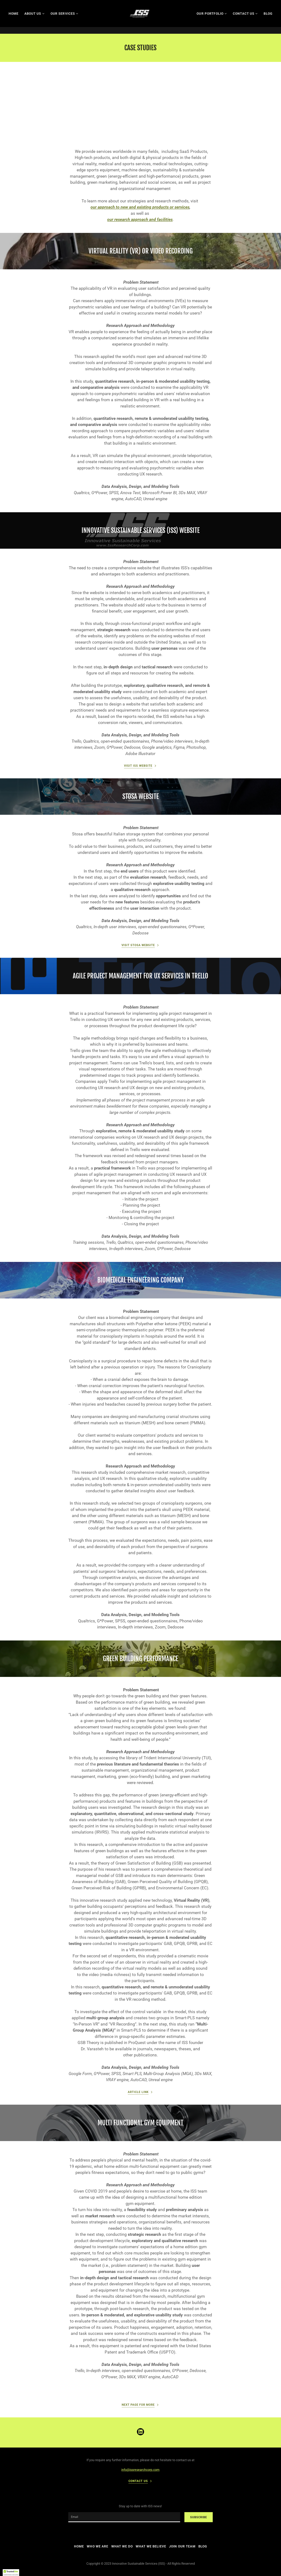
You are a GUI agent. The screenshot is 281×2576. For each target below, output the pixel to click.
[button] (34, 20)
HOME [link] (14, 20)
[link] (140, 20)
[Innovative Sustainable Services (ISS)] (140, 3)
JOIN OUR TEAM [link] (182, 2546)
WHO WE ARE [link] (97, 2546)
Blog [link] (268, 20)
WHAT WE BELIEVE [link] (151, 2546)
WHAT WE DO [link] (122, 2546)
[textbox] (124, 2517)
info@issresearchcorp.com (140, 2470)
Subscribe (198, 2517)
